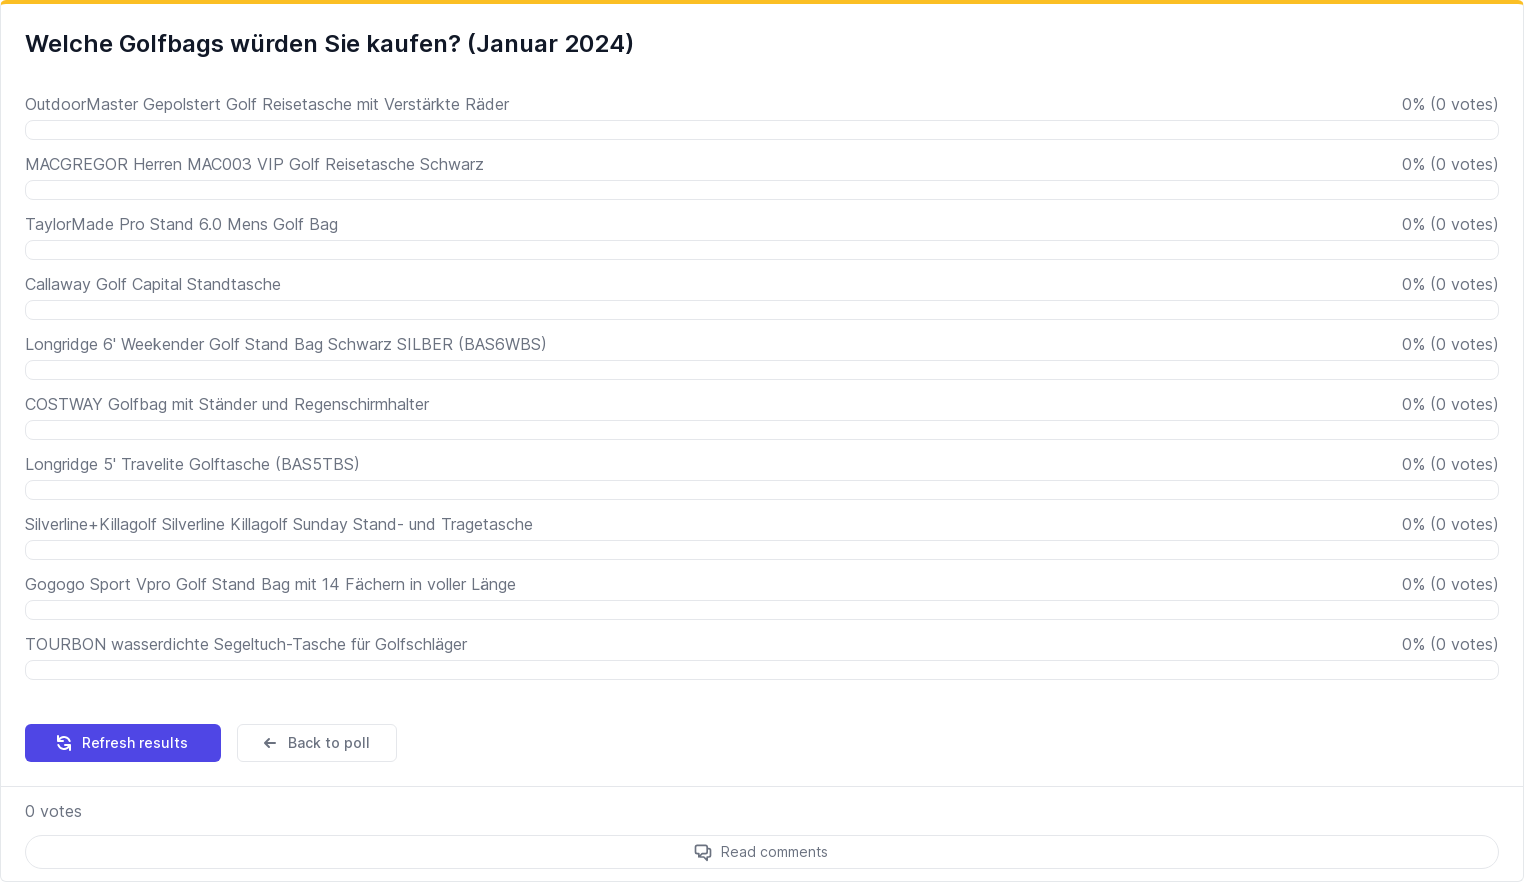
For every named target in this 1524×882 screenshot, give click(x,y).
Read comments (774, 851)
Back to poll (315, 743)
